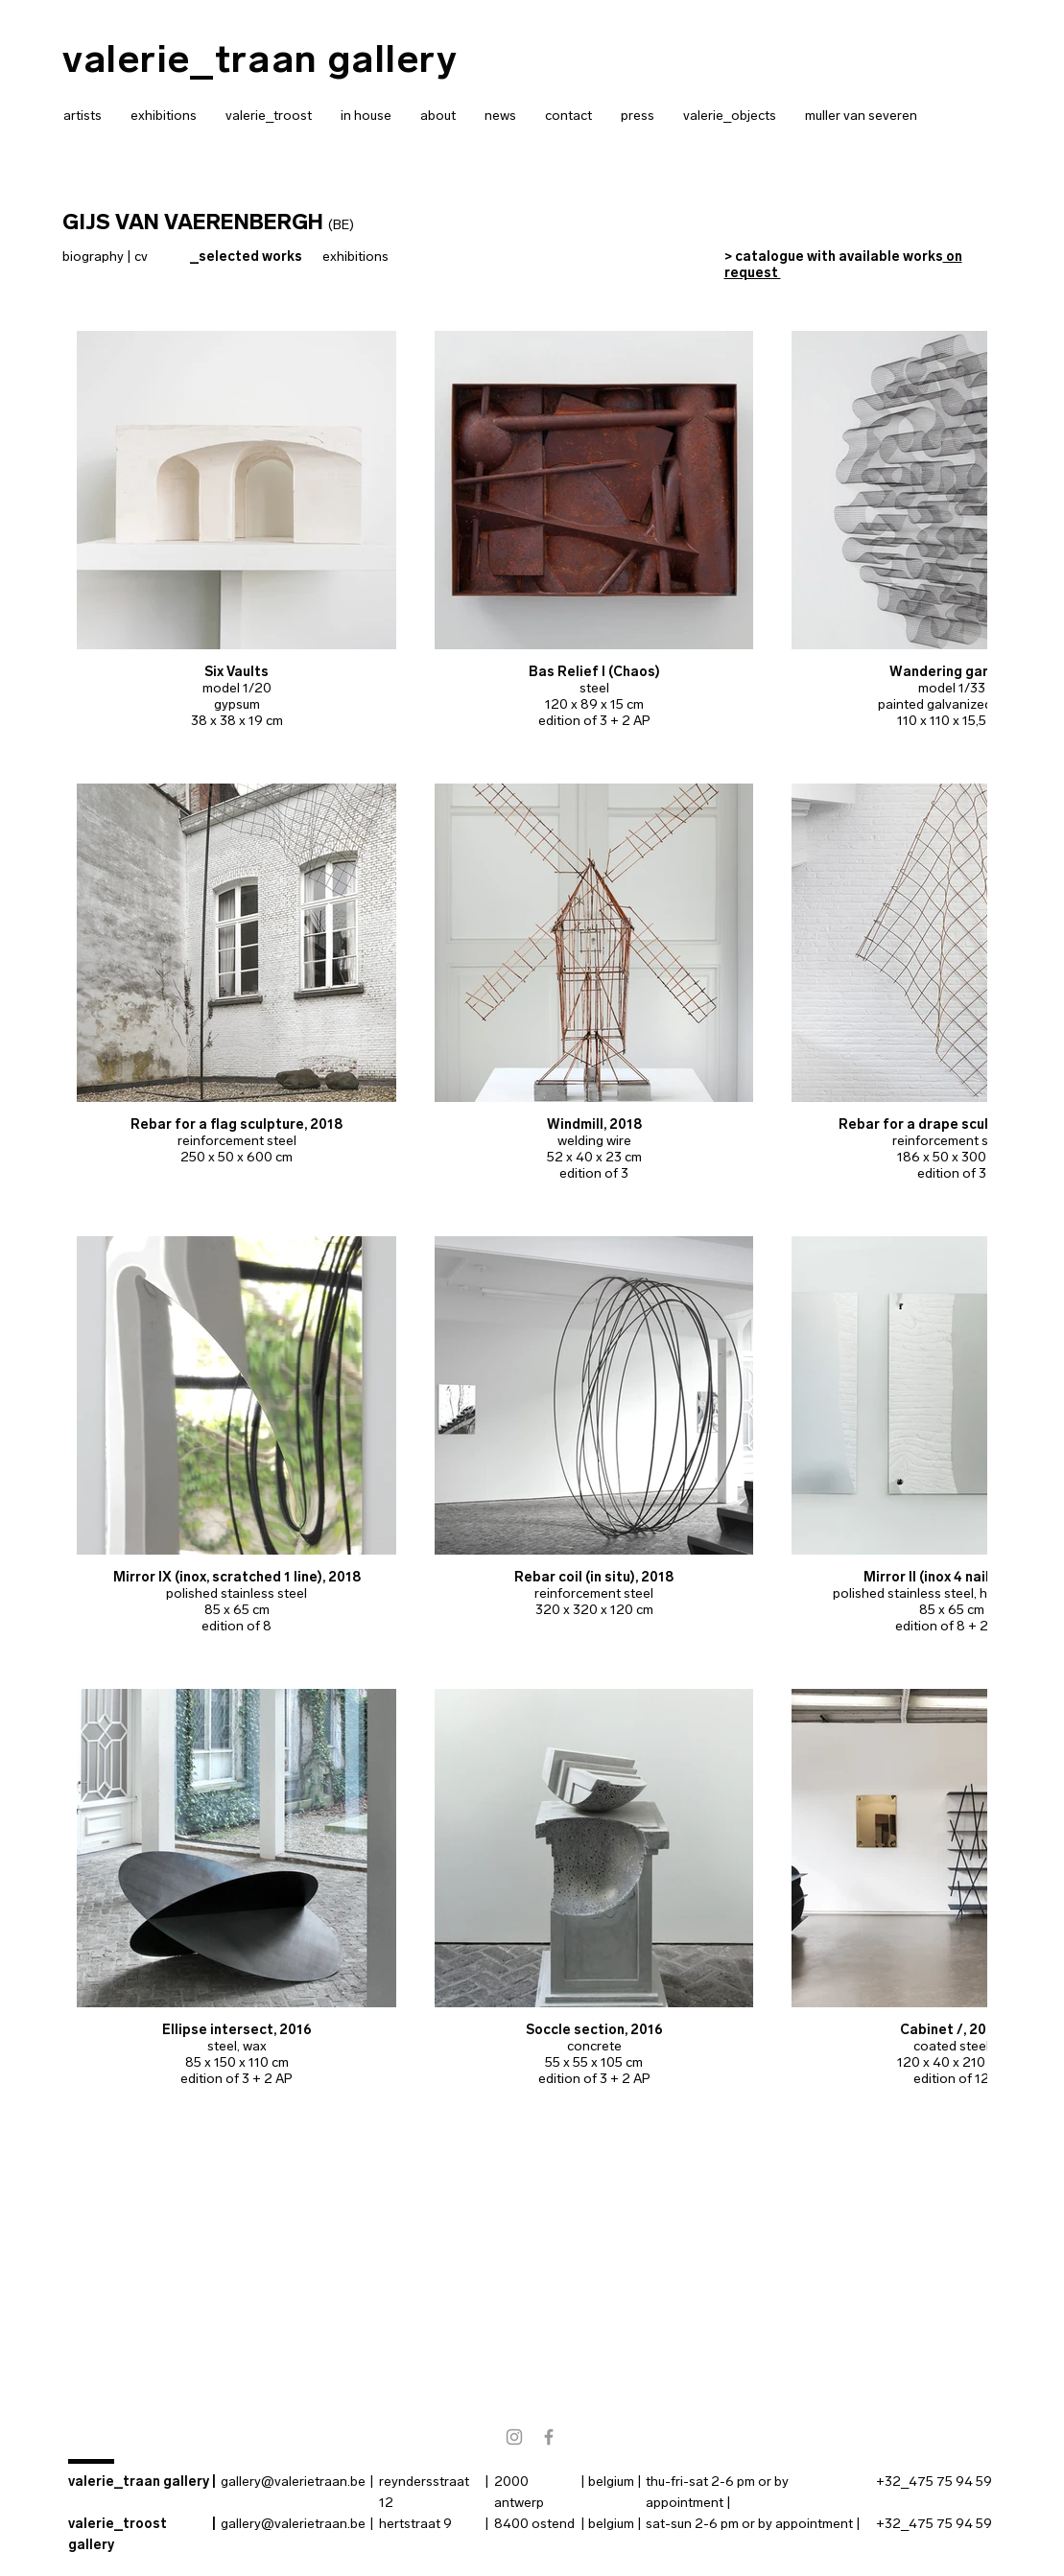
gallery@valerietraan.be (293, 2481)
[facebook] (548, 2436)
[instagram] (514, 2436)
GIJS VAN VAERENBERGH (192, 222)
